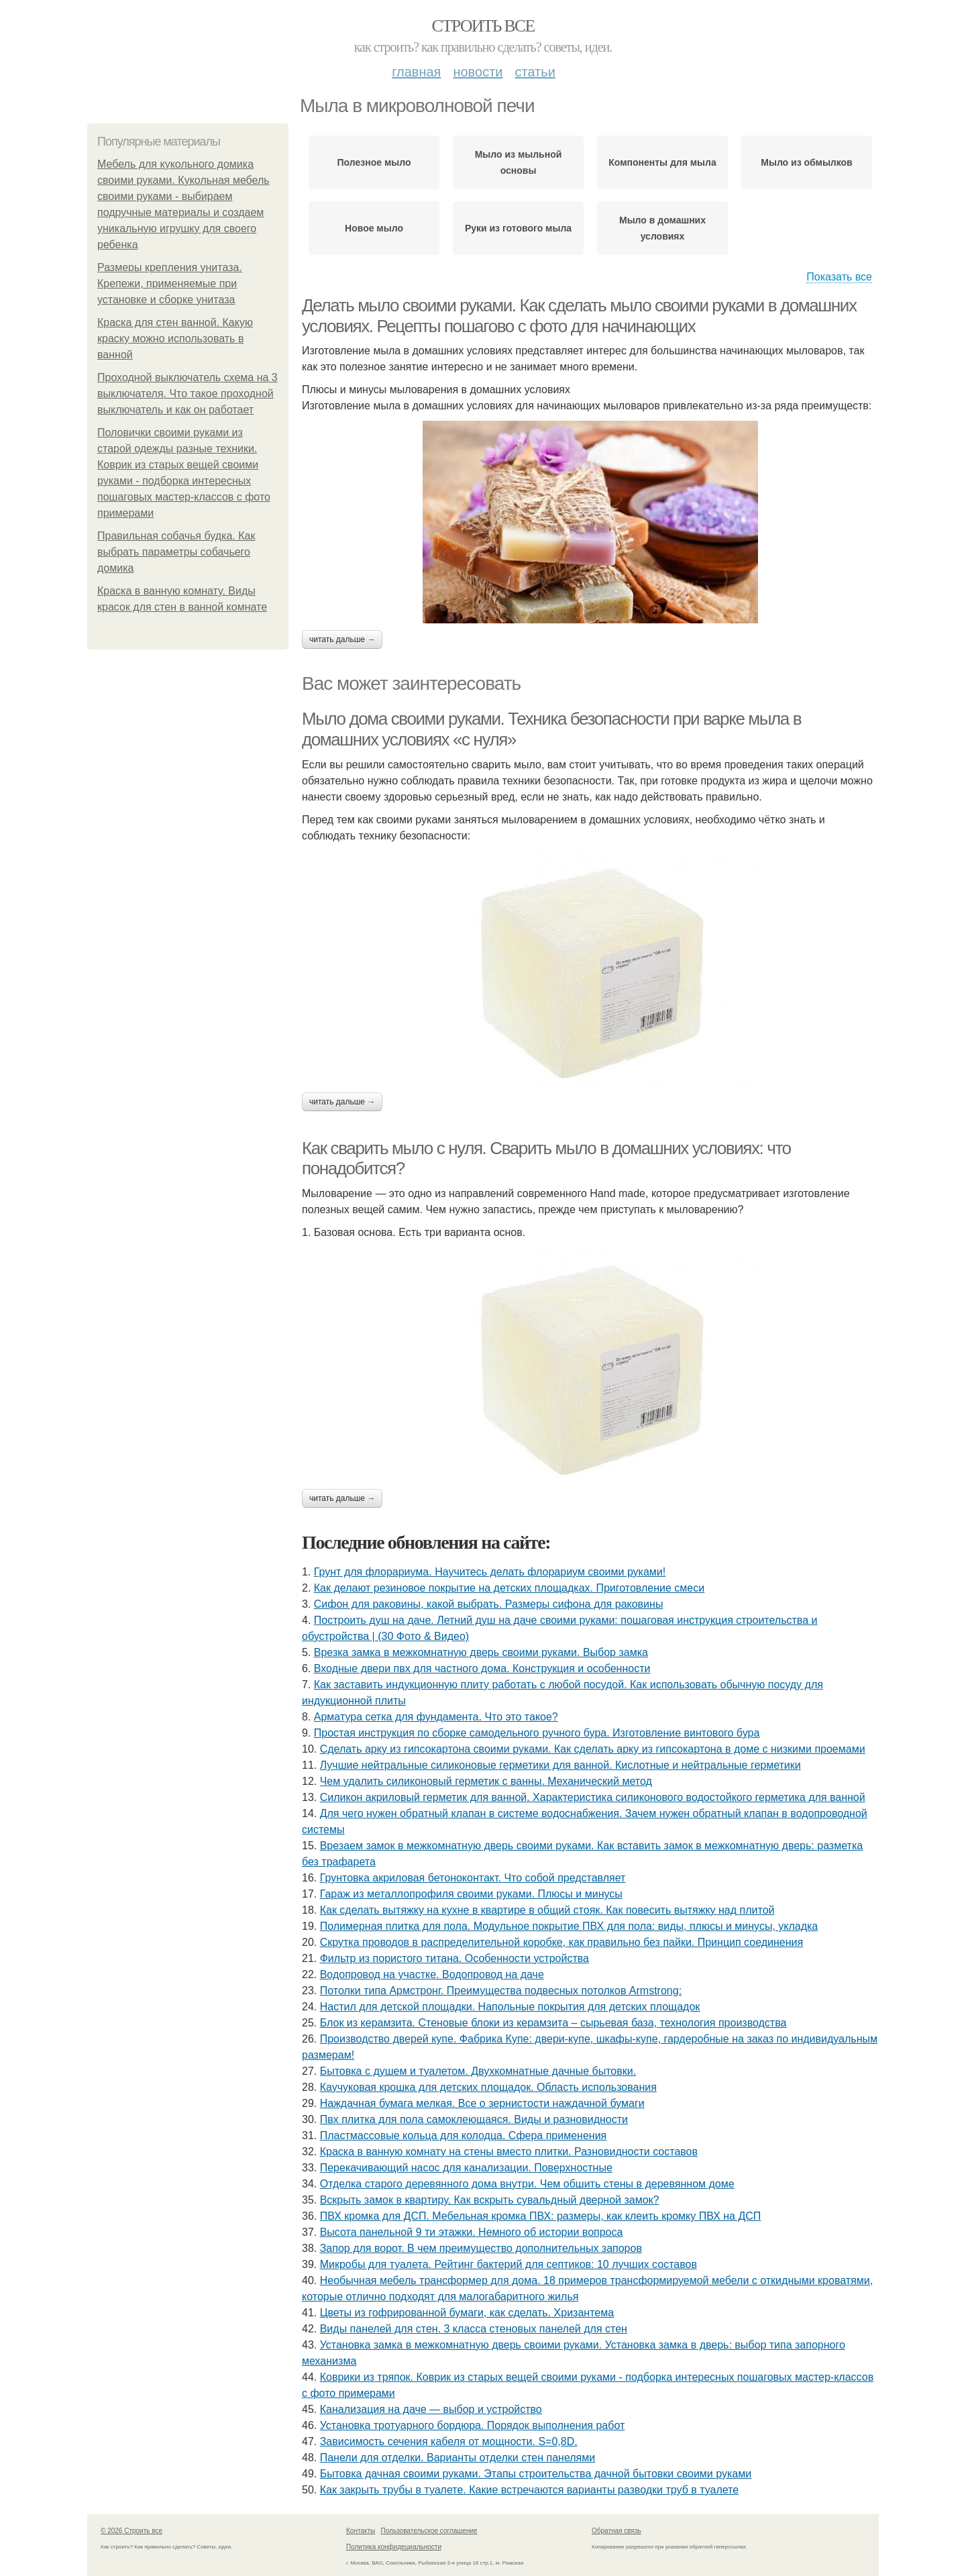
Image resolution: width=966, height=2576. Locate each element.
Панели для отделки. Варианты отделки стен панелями (458, 2457)
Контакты (360, 2530)
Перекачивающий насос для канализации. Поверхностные (466, 2167)
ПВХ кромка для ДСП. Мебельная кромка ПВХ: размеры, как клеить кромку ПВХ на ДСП (540, 2216)
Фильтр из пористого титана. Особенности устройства (454, 1958)
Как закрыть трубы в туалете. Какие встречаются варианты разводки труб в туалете (529, 2489)
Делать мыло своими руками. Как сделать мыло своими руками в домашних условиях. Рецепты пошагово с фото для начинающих (579, 315)
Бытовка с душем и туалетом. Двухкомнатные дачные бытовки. (478, 2071)
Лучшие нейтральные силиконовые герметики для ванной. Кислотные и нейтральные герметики (560, 1765)
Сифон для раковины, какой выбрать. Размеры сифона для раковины (488, 1604)
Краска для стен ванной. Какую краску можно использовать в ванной (175, 338)
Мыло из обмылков (806, 162)
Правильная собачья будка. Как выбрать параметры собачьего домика (176, 552)
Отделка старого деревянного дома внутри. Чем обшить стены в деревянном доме (527, 2183)
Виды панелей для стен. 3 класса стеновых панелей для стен (473, 2328)
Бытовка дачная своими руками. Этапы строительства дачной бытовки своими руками (535, 2473)
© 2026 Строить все (131, 2530)
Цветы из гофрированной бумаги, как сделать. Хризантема (467, 2312)
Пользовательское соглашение (429, 2530)
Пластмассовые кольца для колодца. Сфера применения (463, 2135)
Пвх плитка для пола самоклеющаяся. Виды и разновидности (474, 2119)
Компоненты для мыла (662, 162)
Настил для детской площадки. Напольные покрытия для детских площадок (510, 2006)
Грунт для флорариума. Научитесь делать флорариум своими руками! (489, 1572)
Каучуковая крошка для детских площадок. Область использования (488, 2087)
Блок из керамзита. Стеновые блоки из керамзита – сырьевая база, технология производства (553, 2022)
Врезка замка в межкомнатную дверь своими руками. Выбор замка (481, 1652)
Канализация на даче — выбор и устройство (431, 2409)
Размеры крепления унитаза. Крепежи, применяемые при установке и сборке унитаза (169, 283)
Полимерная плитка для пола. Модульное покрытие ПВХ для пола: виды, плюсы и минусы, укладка (569, 1926)
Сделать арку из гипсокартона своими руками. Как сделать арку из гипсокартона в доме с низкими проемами (592, 1749)
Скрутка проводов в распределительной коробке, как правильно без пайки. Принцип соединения (561, 1942)
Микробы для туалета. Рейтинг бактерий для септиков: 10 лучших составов (508, 2264)
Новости (477, 71)
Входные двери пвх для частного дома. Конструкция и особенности (482, 1668)
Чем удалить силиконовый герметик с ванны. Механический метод (486, 1781)
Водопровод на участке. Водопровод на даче (432, 1974)
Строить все (482, 26)
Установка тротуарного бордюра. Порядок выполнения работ (472, 2425)
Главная (416, 71)
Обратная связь (616, 2530)
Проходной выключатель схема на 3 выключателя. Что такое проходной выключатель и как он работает (187, 393)
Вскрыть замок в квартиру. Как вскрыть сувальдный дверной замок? (489, 2200)
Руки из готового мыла (518, 228)
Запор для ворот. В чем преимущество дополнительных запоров (481, 2248)
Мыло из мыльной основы (518, 162)
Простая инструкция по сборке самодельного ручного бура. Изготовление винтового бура (537, 1733)
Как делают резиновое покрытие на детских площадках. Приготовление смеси (509, 1588)
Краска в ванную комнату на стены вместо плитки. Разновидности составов (509, 2151)
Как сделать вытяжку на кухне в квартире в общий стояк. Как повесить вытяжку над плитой (547, 1910)
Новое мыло (374, 228)
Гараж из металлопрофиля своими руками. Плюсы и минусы (471, 1894)
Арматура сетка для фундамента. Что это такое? (436, 1716)
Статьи (535, 71)
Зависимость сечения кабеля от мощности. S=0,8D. (449, 2441)
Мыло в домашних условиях (662, 228)
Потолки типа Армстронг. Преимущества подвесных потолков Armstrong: (501, 1990)
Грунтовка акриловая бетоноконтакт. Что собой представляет (473, 1878)
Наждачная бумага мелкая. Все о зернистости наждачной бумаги (482, 2103)
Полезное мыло (374, 162)
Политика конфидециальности (393, 2547)
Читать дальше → (342, 639)
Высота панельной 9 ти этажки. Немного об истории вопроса (471, 2232)
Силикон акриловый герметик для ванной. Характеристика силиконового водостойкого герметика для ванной (592, 1797)
